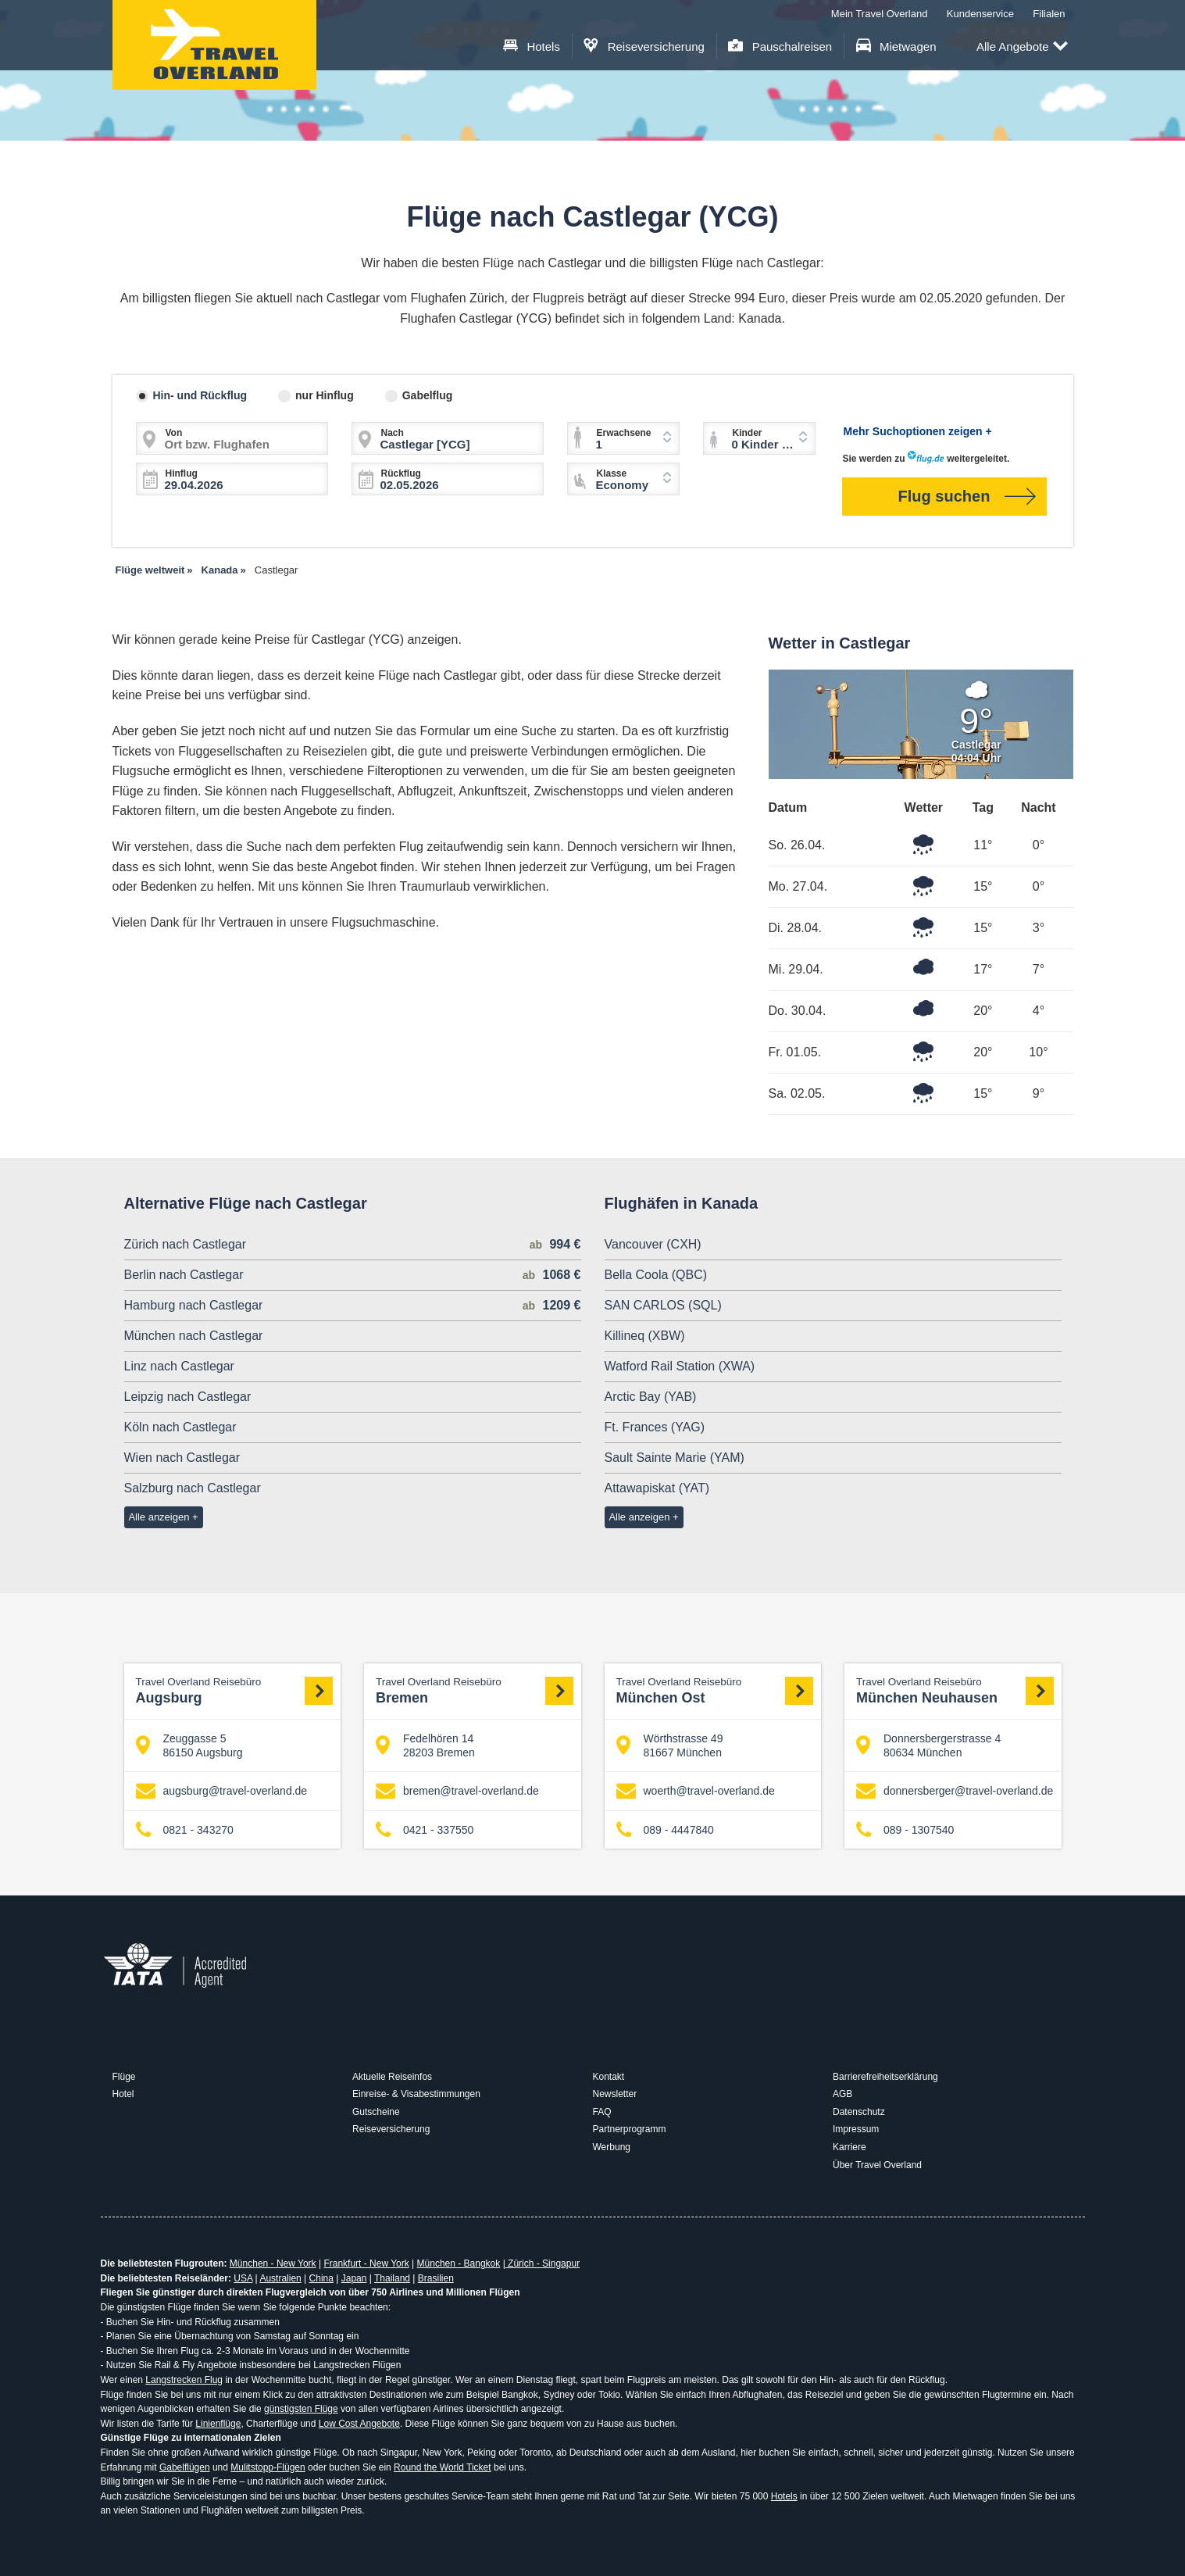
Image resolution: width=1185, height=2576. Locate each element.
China (321, 2278)
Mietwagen (896, 46)
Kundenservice (980, 14)
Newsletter (615, 2093)
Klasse (612, 473)
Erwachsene (624, 432)
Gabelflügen (184, 2467)
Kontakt (609, 2076)
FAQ (602, 2111)
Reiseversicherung (644, 46)
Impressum (856, 2129)
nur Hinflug (324, 395)
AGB (842, 2093)
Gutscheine (376, 2111)
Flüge (124, 2076)
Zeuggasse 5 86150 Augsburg (189, 1745)
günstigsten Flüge (301, 2408)
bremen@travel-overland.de (457, 1791)
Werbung (611, 2147)
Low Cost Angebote (359, 2423)
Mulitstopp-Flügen (267, 2467)
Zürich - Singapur (542, 2263)
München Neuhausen (955, 1690)
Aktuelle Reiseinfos (392, 2076)
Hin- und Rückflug (200, 395)
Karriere (849, 2147)
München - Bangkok (459, 2263)
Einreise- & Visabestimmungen (416, 2093)
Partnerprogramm (629, 2129)
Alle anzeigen (158, 1517)
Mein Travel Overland (879, 14)
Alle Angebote (1022, 47)
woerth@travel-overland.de (695, 1791)
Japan (354, 2278)
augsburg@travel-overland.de (222, 1791)
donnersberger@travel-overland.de (954, 1791)
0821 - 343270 (185, 1829)
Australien (280, 2278)
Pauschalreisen (780, 46)
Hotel (123, 2093)
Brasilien (436, 2278)
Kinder (747, 432)
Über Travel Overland (877, 2165)
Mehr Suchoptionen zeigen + (918, 431)
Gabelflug (427, 395)
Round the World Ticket (442, 2467)
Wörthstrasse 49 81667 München (669, 1745)
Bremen (474, 1690)
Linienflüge (218, 2423)
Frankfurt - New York (366, 2263)
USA (243, 2278)
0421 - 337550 (424, 1829)
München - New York (273, 2263)
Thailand (392, 2278)
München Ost (715, 1690)
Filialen (1049, 14)
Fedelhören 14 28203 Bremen (425, 1745)
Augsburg (235, 1690)
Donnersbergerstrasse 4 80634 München (928, 1745)
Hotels (531, 46)
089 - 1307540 (905, 1829)
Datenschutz (859, 2111)
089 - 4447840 (665, 1829)
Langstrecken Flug (184, 2379)
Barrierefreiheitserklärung (885, 2076)
